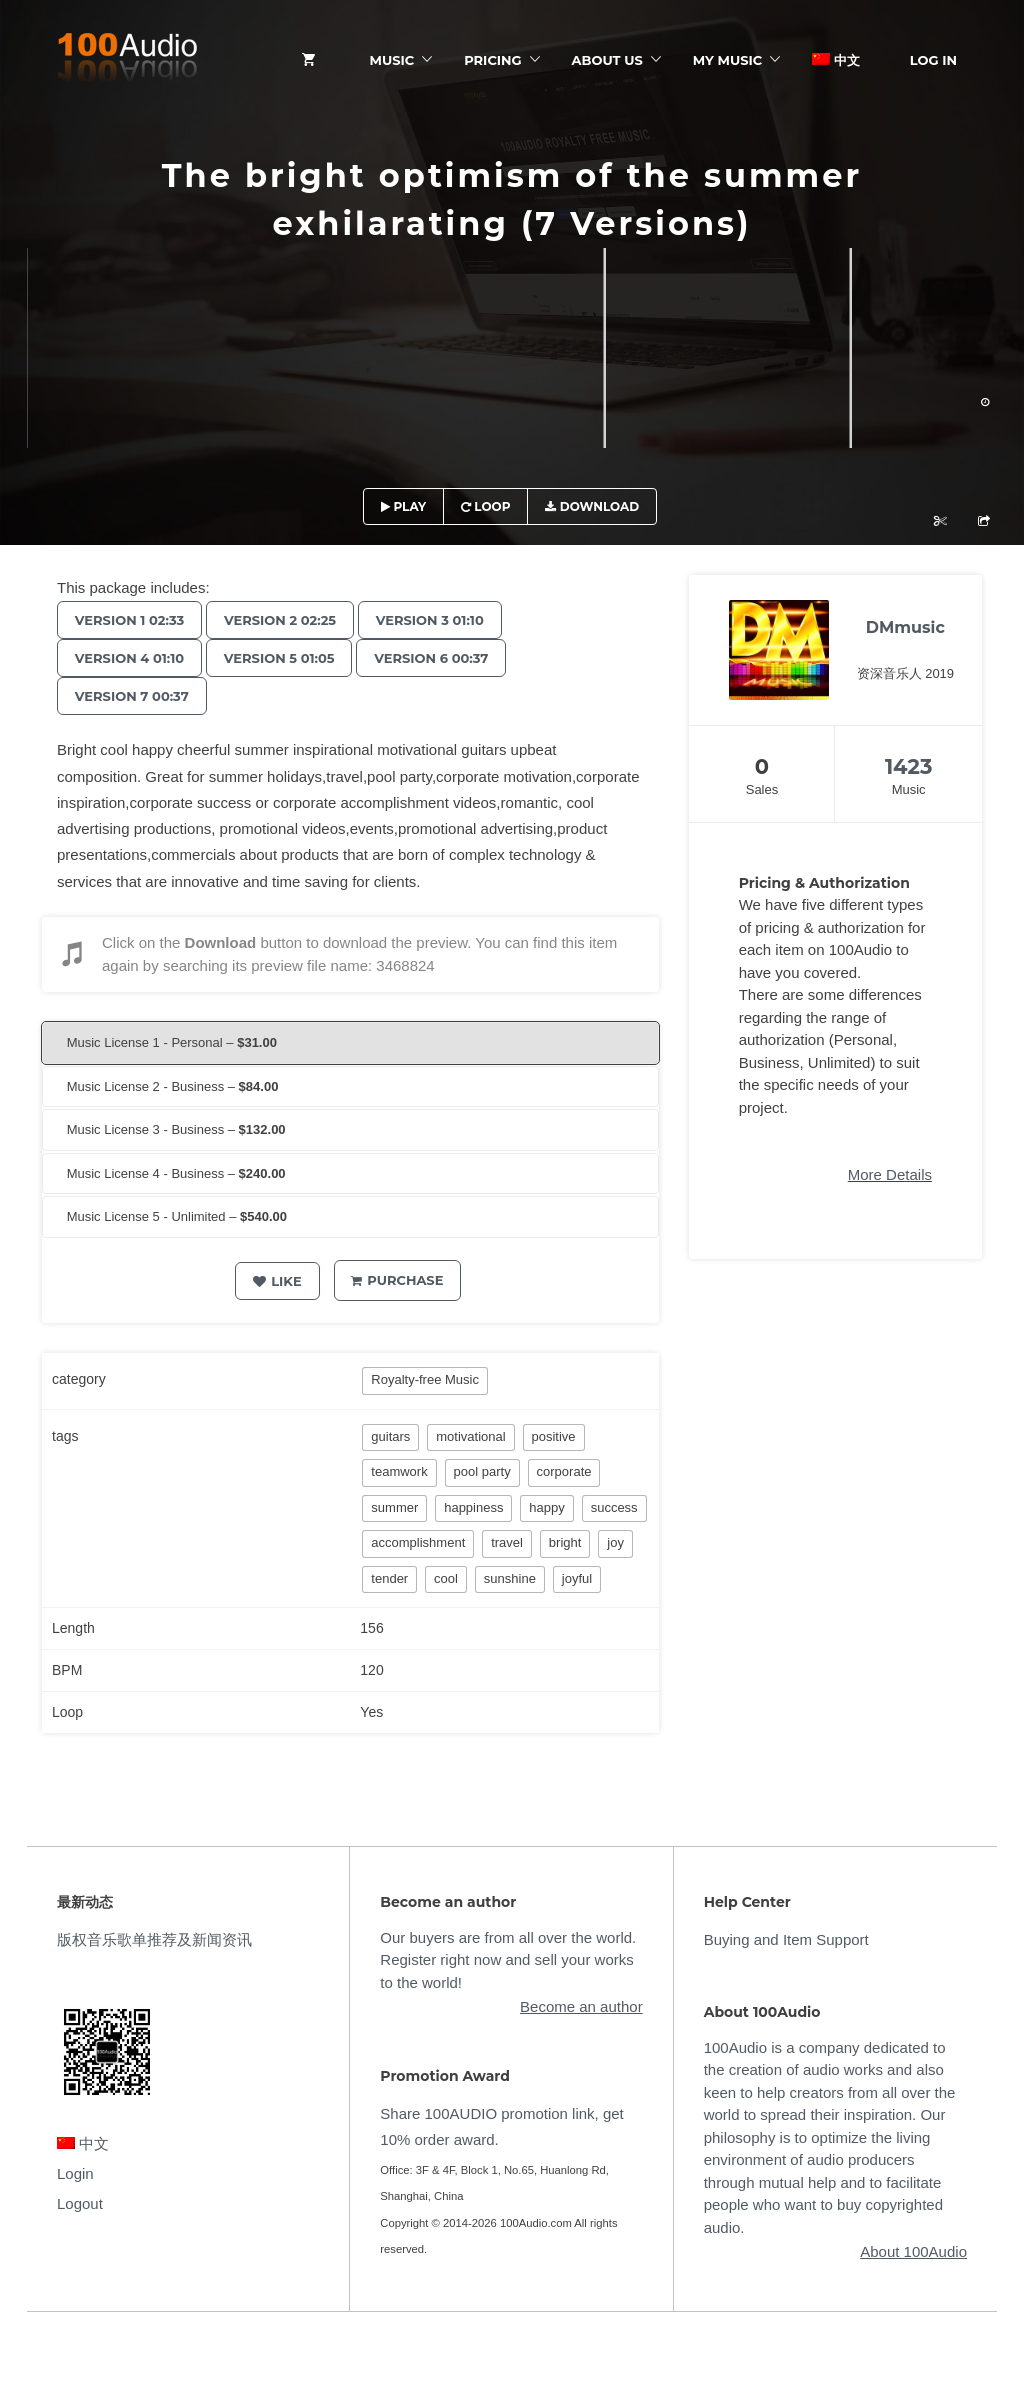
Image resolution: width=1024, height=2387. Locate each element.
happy (546, 1507)
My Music (727, 60)
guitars (390, 1436)
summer (394, 1507)
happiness (473, 1507)
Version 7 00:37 (135, 696)
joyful (577, 1578)
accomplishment (418, 1542)
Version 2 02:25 (289, 620)
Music (392, 60)
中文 (836, 60)
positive (554, 1436)
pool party (482, 1471)
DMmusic (905, 627)
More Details (890, 1174)
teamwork (399, 1471)
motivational (470, 1436)
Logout (80, 2203)
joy (615, 1542)
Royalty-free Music (425, 1379)
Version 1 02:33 (132, 620)
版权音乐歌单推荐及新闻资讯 (154, 1939)
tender (389, 1578)
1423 (909, 766)
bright (565, 1542)
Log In (933, 60)
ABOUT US (607, 60)
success (614, 1507)
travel (507, 1542)
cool (446, 1578)
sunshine (510, 1578)
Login (75, 2173)
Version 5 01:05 (288, 658)
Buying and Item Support (786, 1939)
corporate (564, 1471)
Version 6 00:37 (447, 658)
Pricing (492, 60)
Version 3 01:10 (446, 620)
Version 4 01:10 (132, 658)
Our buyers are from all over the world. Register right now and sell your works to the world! (508, 1960)
